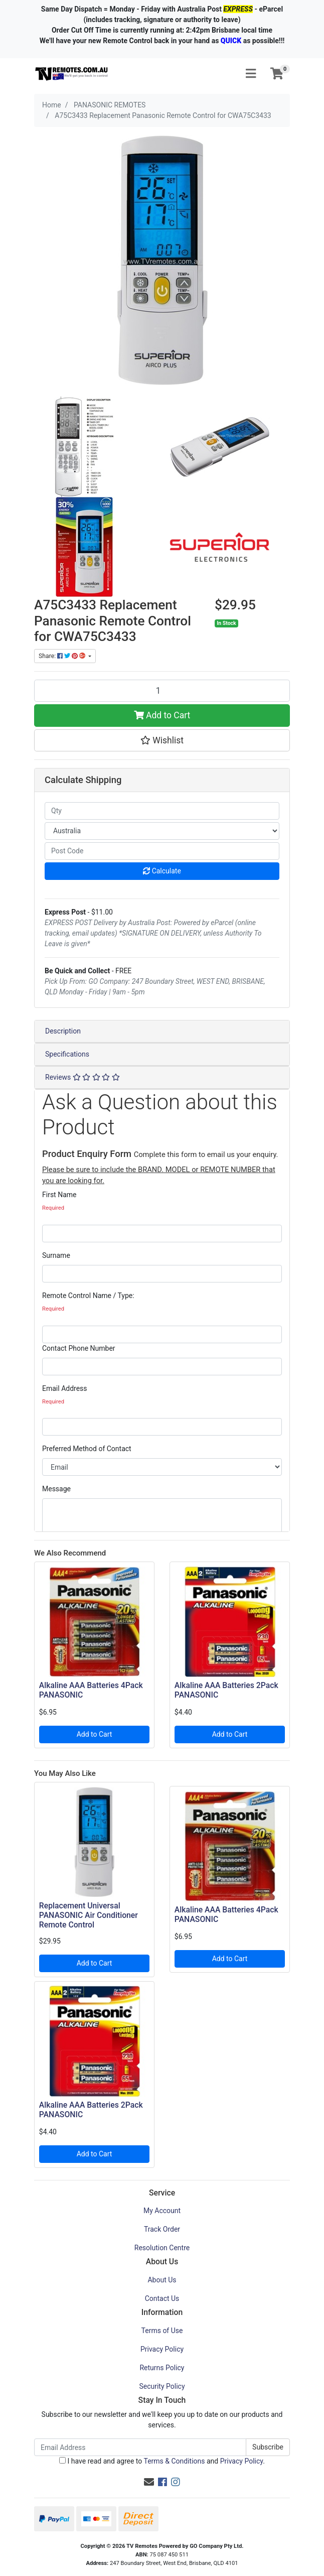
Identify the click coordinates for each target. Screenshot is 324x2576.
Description (63, 1031)
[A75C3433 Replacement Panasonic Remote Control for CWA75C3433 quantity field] (162, 691)
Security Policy (162, 2386)
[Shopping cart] (277, 74)
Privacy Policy (162, 2349)
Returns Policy (161, 2368)
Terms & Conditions (174, 2461)
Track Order (162, 2229)
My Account (162, 2211)
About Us (161, 2280)
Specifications (67, 1054)
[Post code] (162, 851)
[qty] (162, 811)
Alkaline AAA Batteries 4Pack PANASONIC (91, 1690)
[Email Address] (140, 2447)
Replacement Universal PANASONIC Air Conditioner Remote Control (88, 1915)
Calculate (162, 871)
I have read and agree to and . (162, 2461)
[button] (162, 740)
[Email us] (149, 2482)
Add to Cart (162, 715)
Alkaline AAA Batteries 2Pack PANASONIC (226, 1690)
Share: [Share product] (63, 656)
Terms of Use (162, 2331)
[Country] (162, 831)
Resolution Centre (162, 2248)
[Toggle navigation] (250, 74)
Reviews (82, 1077)
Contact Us (162, 2298)
